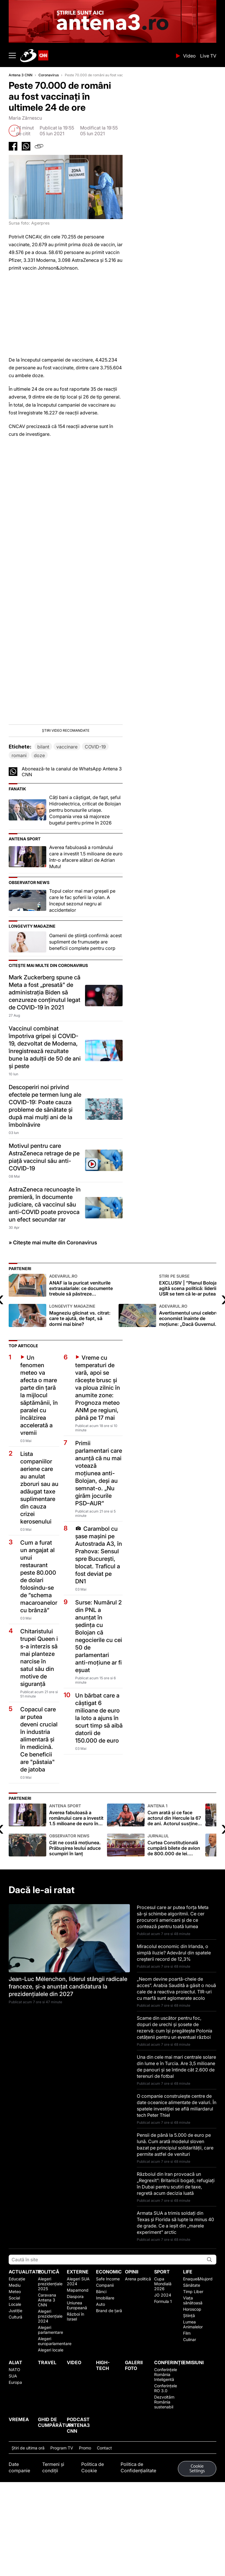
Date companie (19, 2531)
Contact (104, 2511)
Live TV (208, 56)
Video (189, 56)
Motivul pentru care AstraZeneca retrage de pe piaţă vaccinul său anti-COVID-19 (44, 1221)
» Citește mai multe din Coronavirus (53, 1306)
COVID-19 (95, 810)
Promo (85, 2511)
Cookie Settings (197, 2532)
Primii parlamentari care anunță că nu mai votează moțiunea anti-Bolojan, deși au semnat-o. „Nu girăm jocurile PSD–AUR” (98, 1537)
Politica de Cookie (92, 2531)
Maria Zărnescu (25, 118)
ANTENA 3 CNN (96, 55)
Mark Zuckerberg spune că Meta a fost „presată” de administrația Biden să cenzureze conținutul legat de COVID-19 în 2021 (44, 1056)
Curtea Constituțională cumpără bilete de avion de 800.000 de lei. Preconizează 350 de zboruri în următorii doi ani (174, 1908)
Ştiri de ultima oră (28, 2511)
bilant (43, 810)
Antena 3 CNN (20, 75)
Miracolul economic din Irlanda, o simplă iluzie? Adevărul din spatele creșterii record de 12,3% (174, 2016)
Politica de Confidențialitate (138, 2531)
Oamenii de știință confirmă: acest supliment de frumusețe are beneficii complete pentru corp (85, 1005)
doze (39, 819)
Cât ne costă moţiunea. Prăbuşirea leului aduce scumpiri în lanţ (76, 1908)
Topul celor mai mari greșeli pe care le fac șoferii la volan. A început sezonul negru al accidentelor (82, 964)
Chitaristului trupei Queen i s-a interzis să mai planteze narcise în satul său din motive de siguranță (39, 1721)
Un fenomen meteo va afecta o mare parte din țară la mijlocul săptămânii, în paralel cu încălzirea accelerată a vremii (39, 1459)
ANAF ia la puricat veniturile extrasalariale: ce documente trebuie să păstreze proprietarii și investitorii (82, 1349)
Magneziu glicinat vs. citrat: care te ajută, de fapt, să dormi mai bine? (82, 1379)
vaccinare (67, 810)
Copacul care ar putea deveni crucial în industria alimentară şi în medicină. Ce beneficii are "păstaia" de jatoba (39, 1803)
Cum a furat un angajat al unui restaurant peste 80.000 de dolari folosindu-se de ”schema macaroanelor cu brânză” (38, 1640)
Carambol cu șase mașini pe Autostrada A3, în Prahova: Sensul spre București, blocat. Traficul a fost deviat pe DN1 (98, 1619)
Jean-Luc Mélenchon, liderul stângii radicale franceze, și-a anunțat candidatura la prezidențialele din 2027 (68, 2050)
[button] (66, 765)
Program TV (61, 2511)
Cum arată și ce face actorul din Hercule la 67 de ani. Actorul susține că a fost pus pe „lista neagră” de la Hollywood (174, 1878)
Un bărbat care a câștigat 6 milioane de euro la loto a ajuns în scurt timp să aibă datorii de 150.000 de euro (99, 1782)
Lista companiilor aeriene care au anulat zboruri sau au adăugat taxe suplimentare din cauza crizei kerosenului (39, 1551)
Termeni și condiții (53, 2531)
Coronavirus (48, 75)
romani (19, 819)
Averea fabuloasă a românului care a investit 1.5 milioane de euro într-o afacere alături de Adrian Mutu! (86, 920)
